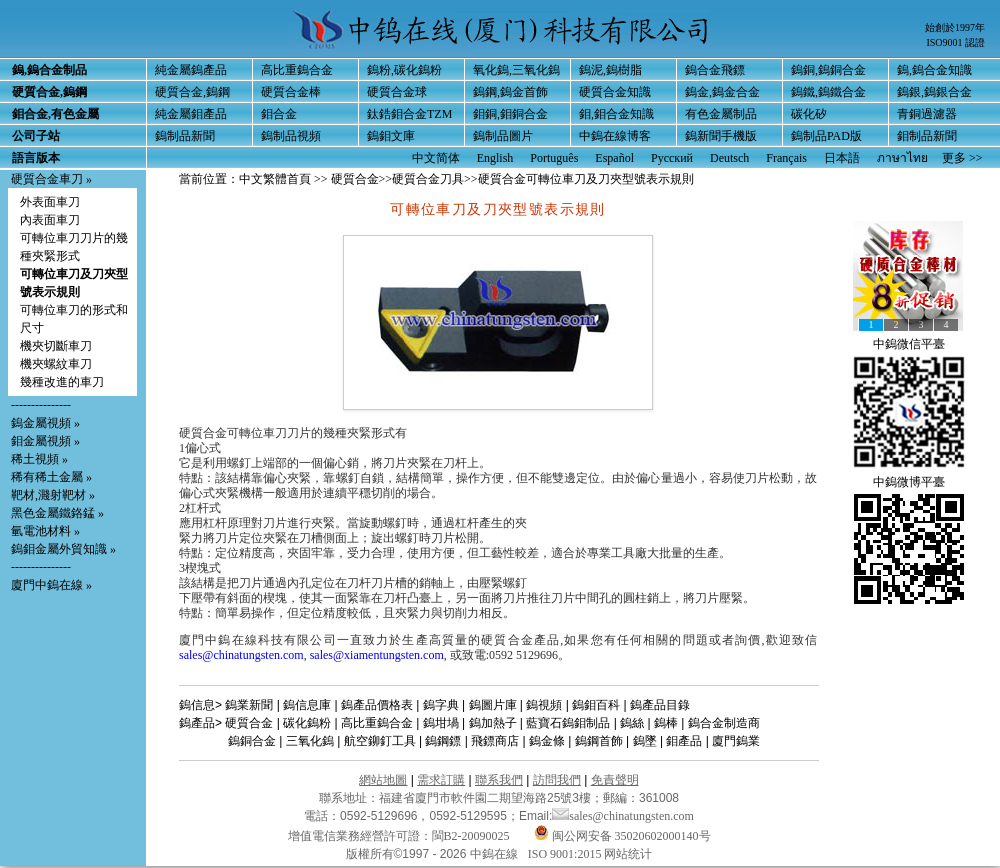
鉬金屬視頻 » (45, 441)
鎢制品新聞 (185, 136)
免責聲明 (615, 780)
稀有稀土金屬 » (51, 477)
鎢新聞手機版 (721, 136)
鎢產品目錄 (660, 705)
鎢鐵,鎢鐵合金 (828, 92)
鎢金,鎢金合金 (722, 92)
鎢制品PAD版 (826, 136)
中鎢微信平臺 (909, 344)
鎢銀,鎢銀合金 (934, 92)
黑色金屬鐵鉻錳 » (57, 513)
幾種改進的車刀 (62, 382)
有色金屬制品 (721, 114)
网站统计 (628, 854)
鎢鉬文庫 (391, 136)
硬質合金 (355, 179)
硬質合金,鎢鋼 (192, 92)
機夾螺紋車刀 (56, 364)
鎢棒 (666, 723)
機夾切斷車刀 (56, 346)
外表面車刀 (50, 202)
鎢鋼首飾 (599, 741)
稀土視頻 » (39, 459)
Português (554, 158)
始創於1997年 (955, 27)
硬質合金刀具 (428, 179)
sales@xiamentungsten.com (377, 655)
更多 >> (962, 158)
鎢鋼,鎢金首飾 (510, 92)
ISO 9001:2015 (566, 854)
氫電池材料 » (45, 531)
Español (614, 158)
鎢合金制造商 (724, 723)
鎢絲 (632, 723)
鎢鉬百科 (596, 705)
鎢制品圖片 (503, 136)
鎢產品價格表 (377, 705)
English (495, 158)
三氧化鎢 (310, 741)
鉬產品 (684, 741)
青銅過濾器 (927, 114)
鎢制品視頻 (291, 136)
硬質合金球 (397, 92)
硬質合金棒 (291, 92)
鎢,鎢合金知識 (934, 70)
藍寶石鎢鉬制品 (568, 723)
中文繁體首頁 (275, 179)
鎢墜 (645, 741)
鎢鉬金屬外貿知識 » (63, 549)
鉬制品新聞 (927, 136)
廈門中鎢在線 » (51, 585)
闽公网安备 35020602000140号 (622, 836)
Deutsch (729, 158)
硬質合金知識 (615, 92)
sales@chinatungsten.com (241, 655)
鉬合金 (279, 114)
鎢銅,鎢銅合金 (828, 70)
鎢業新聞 (249, 705)
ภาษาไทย (902, 158)
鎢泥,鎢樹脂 (610, 70)
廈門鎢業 (736, 741)
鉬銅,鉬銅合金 (510, 114)
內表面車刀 (50, 220)
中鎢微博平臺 (909, 482)
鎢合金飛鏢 (715, 70)
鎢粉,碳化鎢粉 (404, 70)
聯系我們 (499, 780)
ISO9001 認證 (955, 42)
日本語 (842, 158)
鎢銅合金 (252, 741)
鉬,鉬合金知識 (616, 114)
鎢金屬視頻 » (45, 423)
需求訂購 (441, 780)
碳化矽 (809, 114)
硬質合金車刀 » (51, 179)
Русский (672, 158)
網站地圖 (383, 780)
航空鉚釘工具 (380, 741)
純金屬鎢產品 (191, 70)
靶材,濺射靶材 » (53, 495)
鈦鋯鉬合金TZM (409, 114)
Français (786, 158)
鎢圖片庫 (493, 705)
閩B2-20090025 (471, 836)
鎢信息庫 (307, 705)
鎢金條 (547, 741)
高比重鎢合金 (297, 70)
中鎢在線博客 (615, 136)
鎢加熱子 (493, 723)
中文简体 (436, 158)
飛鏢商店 (495, 741)
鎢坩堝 (441, 723)
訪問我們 (557, 780)
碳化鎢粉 (307, 723)
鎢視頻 (544, 705)
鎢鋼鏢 (443, 741)
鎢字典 (441, 705)
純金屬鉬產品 (191, 114)
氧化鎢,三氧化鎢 (516, 70)
